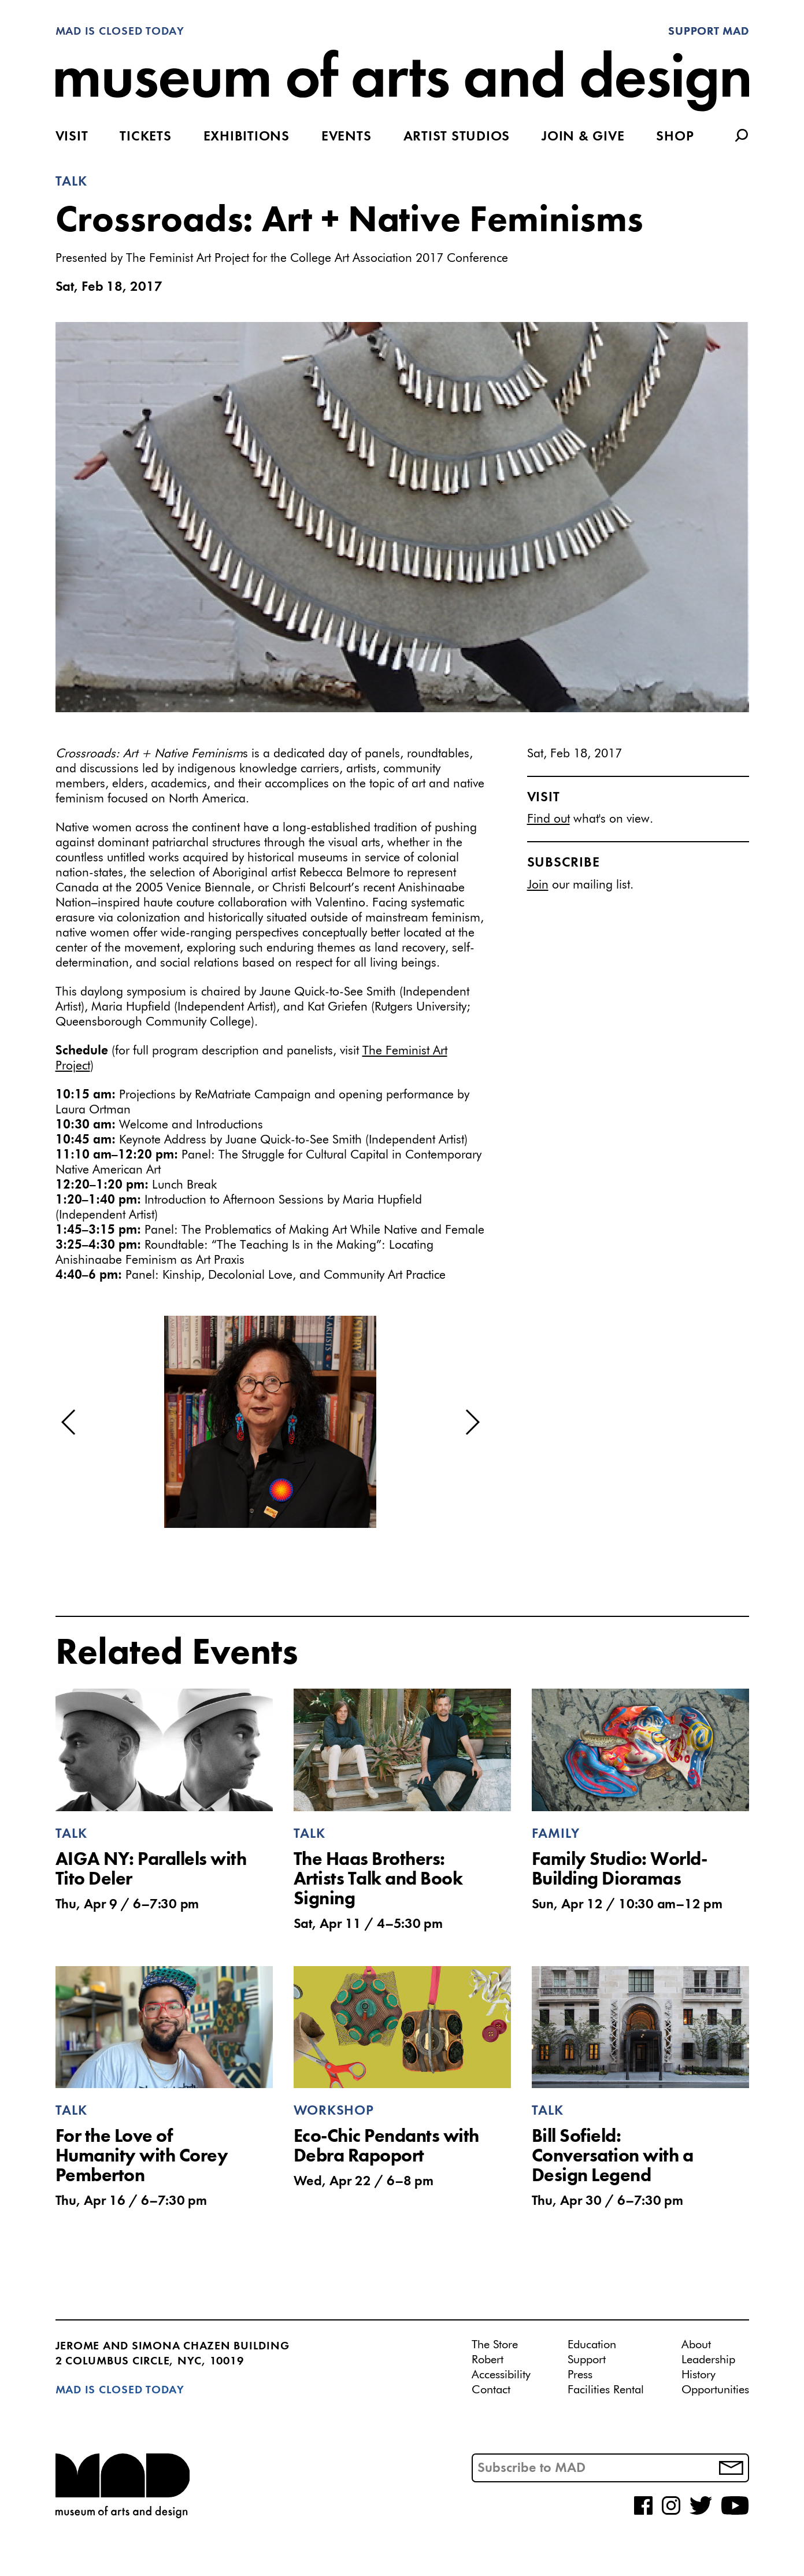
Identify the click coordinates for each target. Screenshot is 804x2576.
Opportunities (715, 2390)
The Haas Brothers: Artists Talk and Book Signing (378, 1880)
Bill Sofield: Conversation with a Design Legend (613, 2157)
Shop (675, 137)
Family (556, 1834)
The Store (495, 2345)
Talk (71, 182)
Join (538, 885)
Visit (71, 137)
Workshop (334, 2111)
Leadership (708, 2360)
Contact (491, 2390)
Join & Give (583, 137)
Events (346, 137)
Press (580, 2375)
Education (592, 2345)
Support (587, 2360)
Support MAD (708, 32)
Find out (548, 819)
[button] (69, 1422)
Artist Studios (456, 137)
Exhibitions (246, 137)
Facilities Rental (606, 2390)
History (698, 2375)
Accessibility (501, 2375)
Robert (487, 2360)
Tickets (145, 137)
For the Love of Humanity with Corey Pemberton (141, 2157)
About (696, 2345)
